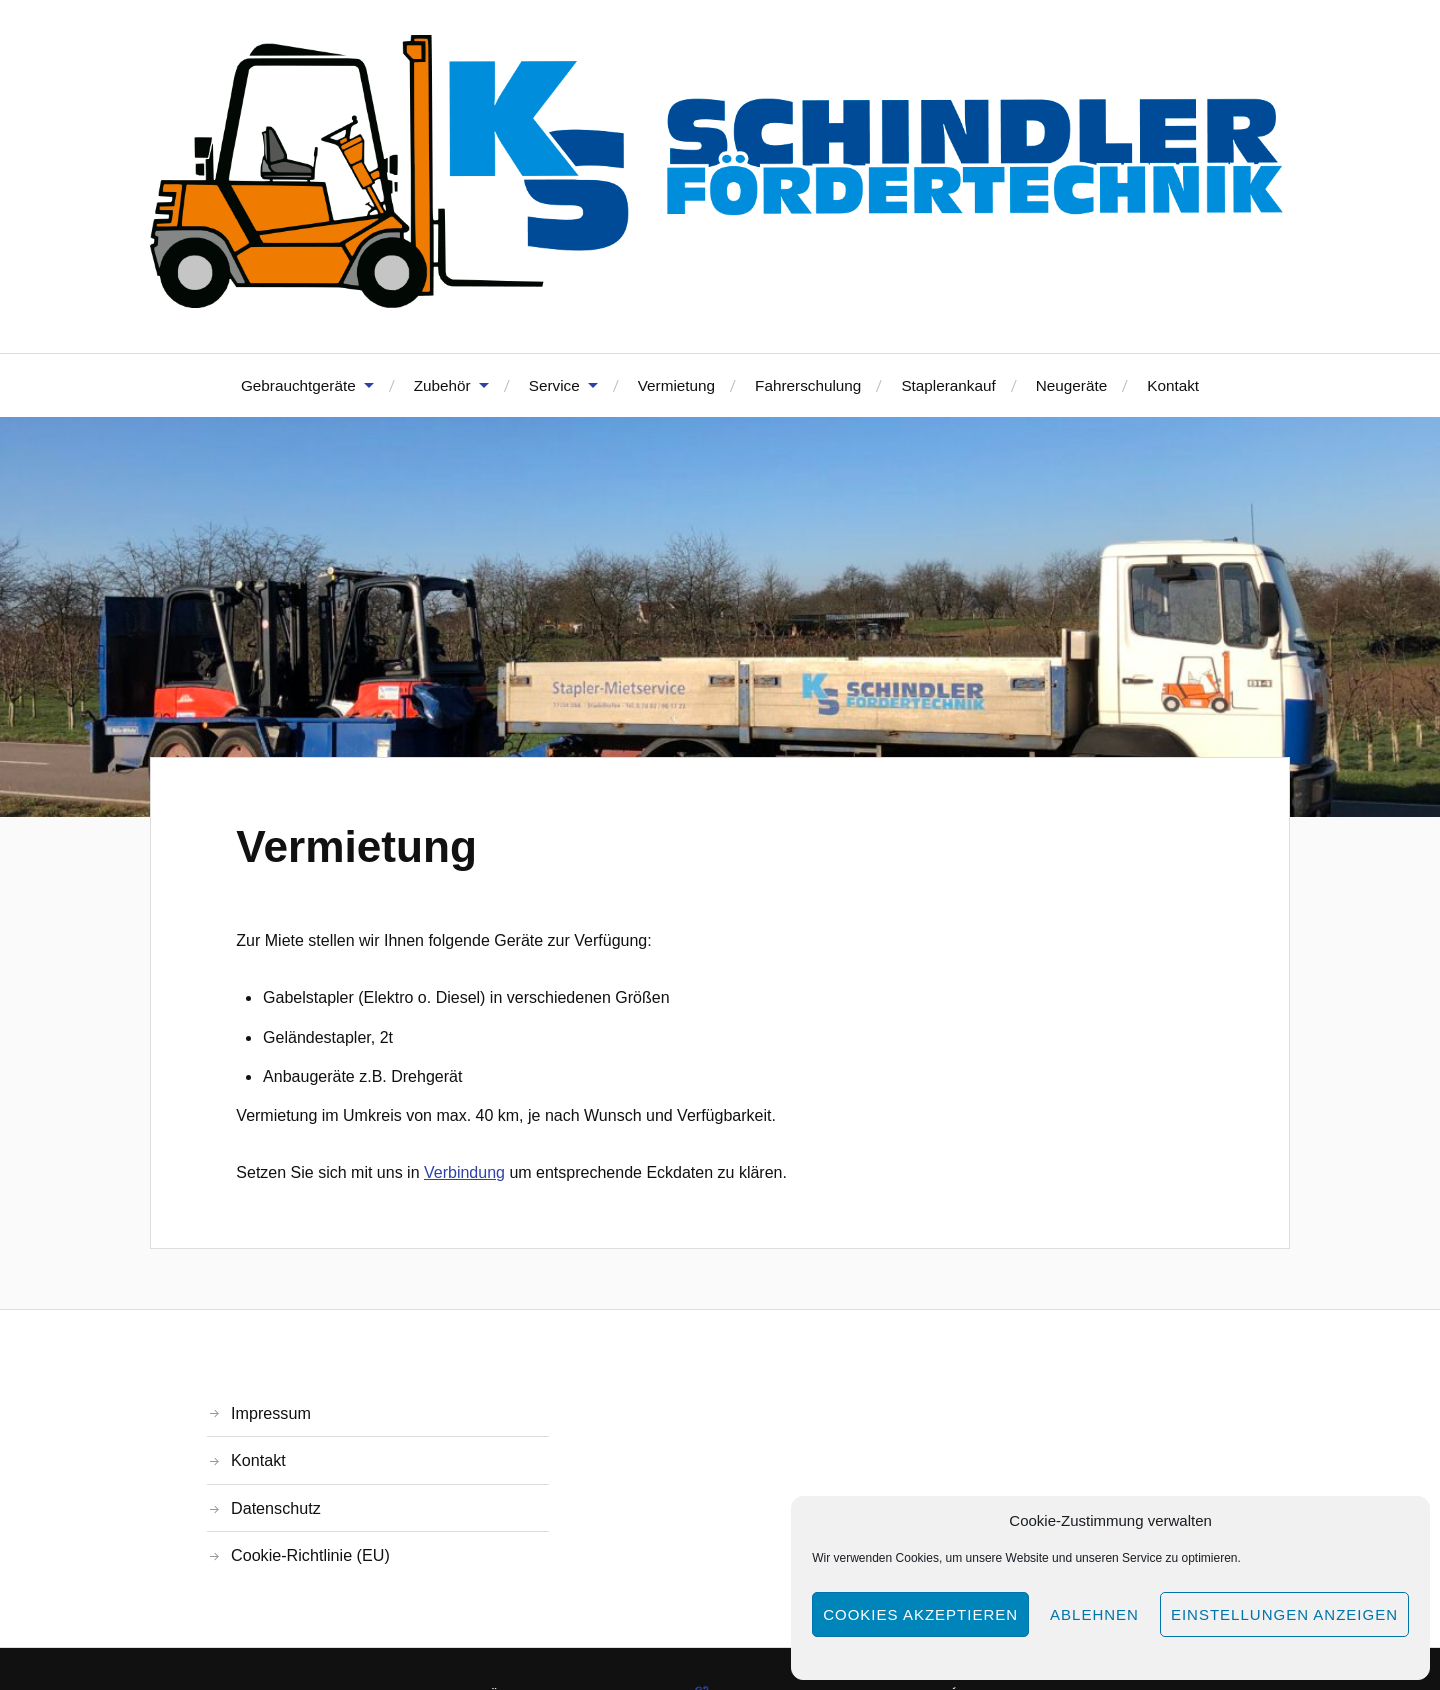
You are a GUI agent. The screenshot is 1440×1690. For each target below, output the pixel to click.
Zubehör (442, 385)
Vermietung (676, 385)
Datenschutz (276, 1508)
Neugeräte (1071, 385)
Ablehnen (1094, 1614)
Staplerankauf (948, 385)
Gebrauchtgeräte (298, 385)
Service (554, 385)
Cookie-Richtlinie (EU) (310, 1555)
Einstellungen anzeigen (1284, 1614)
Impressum (271, 1413)
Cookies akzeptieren (920, 1614)
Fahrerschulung (808, 385)
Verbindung (464, 1172)
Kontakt (1173, 385)
